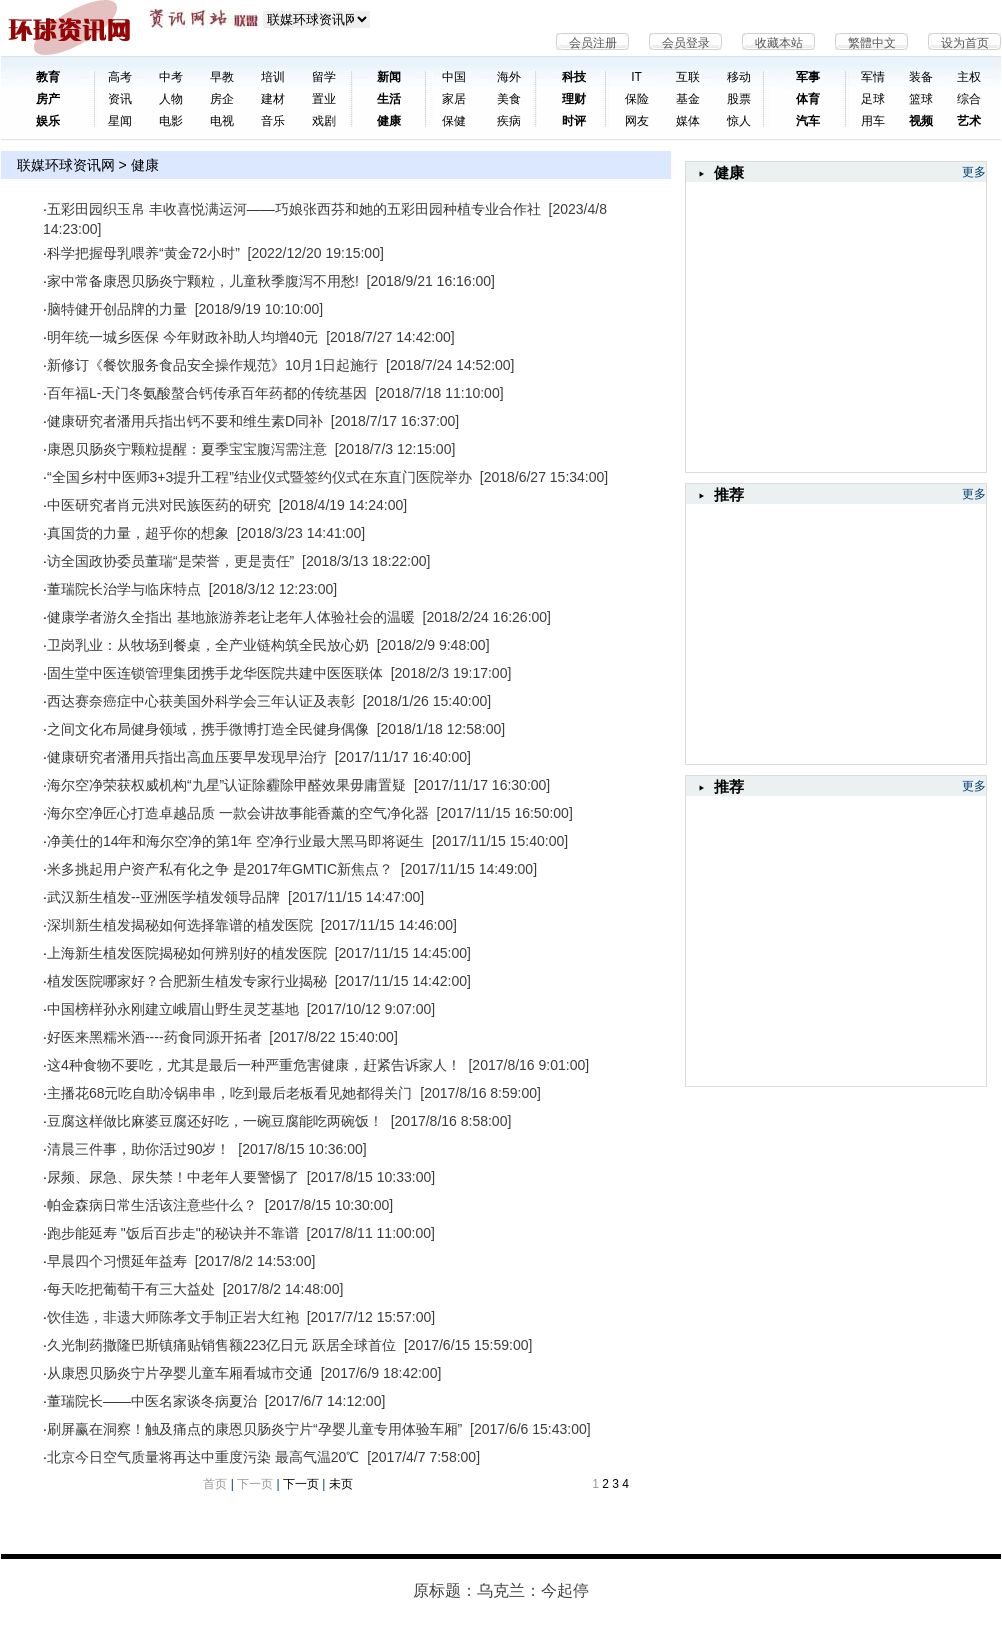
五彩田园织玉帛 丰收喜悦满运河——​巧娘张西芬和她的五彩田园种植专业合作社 (294, 209)
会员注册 (593, 43)
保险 (637, 99)
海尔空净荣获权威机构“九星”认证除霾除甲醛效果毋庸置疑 (226, 785)
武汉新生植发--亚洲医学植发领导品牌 (163, 897)
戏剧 (324, 121)
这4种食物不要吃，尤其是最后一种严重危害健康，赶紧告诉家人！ (254, 1065)
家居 (454, 99)
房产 (48, 99)
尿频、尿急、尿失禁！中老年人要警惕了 (173, 1177)
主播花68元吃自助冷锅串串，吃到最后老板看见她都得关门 (230, 1093)
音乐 (273, 121)
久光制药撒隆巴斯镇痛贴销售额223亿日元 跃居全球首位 (221, 1345)
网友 (637, 121)
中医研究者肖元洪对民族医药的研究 (159, 505)
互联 (688, 77)
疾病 (509, 121)
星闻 (120, 121)
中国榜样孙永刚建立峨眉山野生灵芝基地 (173, 1009)
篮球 (921, 99)
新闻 (389, 77)
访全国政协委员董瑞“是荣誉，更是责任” (170, 561)
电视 (222, 121)
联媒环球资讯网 (66, 165)
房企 (222, 99)
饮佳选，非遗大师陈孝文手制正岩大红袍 (173, 1317)
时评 (574, 121)
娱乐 (48, 121)
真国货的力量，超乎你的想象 (138, 533)
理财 (574, 99)
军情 (873, 77)
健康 (389, 121)
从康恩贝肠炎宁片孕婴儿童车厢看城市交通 (180, 1373)
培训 (273, 77)
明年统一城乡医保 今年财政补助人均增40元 (182, 337)
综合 (969, 99)
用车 (873, 121)
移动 (739, 77)
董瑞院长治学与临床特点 (124, 589)
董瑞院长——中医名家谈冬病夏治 (152, 1401)
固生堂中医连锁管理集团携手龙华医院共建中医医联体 (215, 673)
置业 (324, 99)
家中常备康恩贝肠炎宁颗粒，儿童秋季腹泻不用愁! (203, 281)
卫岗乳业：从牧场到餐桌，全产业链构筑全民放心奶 (208, 645)
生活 (389, 99)
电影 (171, 121)
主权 (969, 77)
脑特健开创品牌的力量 (117, 309)
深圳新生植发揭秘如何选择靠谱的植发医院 (180, 925)
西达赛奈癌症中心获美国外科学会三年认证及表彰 (201, 701)
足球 (873, 99)
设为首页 (965, 43)
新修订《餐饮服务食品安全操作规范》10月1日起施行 (212, 365)
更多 (974, 172)
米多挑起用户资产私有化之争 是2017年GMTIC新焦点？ (220, 869)
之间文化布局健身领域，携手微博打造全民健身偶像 (208, 729)
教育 (48, 77)
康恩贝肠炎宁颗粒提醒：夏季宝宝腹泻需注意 (187, 449)
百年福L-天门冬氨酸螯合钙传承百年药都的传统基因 (207, 393)
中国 (454, 77)
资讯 (120, 99)
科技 (574, 77)
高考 (120, 77)
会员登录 (686, 43)
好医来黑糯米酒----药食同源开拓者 (154, 1037)
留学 (324, 77)
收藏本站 (779, 43)
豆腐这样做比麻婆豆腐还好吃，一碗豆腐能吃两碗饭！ (215, 1121)
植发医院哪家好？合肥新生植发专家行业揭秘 (187, 981)
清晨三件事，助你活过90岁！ (139, 1149)
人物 (171, 99)
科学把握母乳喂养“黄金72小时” (143, 253)
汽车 (808, 121)
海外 (509, 77)
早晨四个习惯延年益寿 (117, 1261)
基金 (688, 99)
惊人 (739, 121)
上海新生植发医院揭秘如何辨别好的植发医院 (187, 953)
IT (636, 77)
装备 (921, 77)
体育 (808, 99)
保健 (454, 121)
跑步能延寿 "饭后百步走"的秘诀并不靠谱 (173, 1233)
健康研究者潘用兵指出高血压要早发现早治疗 (187, 757)
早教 (222, 77)
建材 (273, 99)
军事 (808, 77)
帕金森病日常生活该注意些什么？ (152, 1205)
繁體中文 (872, 43)
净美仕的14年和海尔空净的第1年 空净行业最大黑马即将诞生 (235, 841)
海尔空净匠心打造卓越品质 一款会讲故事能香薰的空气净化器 (238, 813)
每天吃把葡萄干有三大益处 (131, 1289)
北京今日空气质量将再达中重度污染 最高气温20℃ (203, 1457)
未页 (341, 1484)
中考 (171, 77)
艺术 (969, 121)
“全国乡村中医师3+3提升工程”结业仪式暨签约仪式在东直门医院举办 (259, 477)
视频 (921, 121)
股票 (739, 99)
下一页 (301, 1484)
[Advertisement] (836, 629)
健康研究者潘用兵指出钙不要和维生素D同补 (185, 421)
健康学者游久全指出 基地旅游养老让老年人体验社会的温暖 (231, 617)
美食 (509, 99)
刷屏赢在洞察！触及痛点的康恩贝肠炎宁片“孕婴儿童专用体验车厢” (254, 1429)
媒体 (688, 121)
